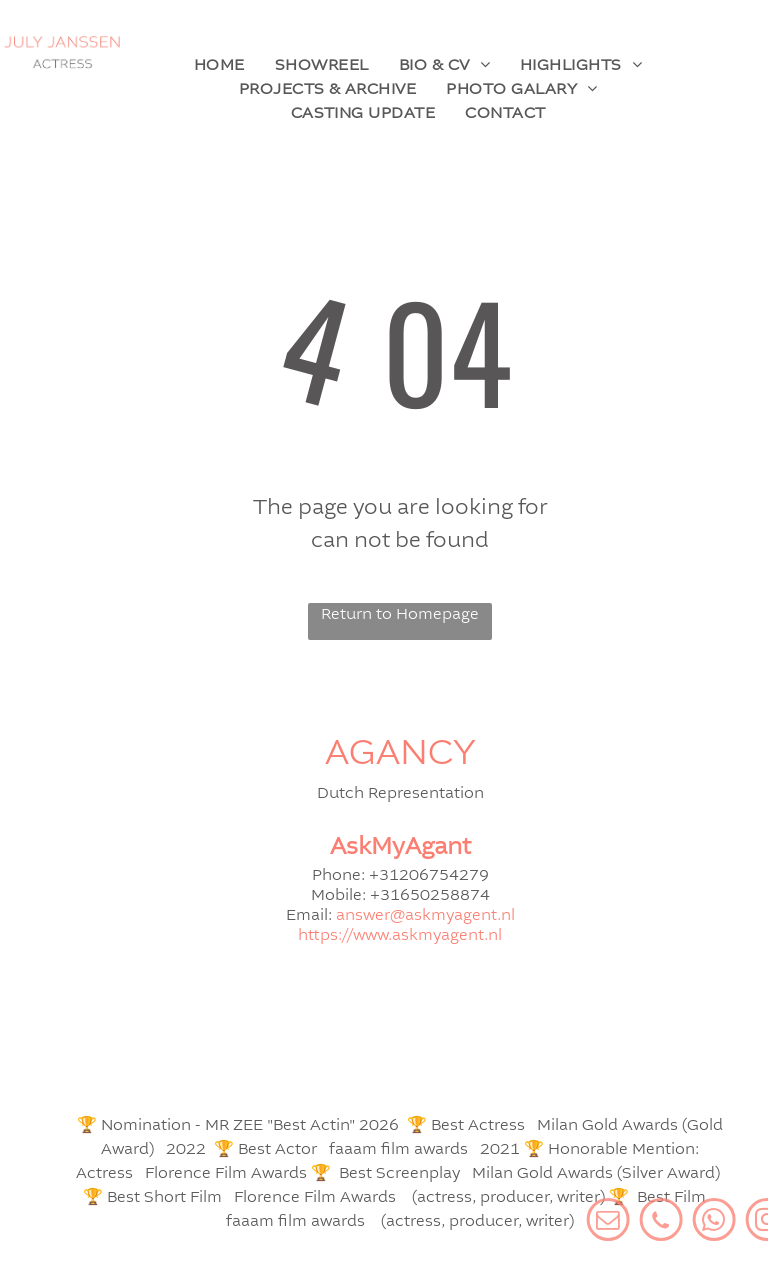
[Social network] (716, 1222)
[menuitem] (219, 66)
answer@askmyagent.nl (425, 916)
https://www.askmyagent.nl (400, 936)
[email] (663, 1222)
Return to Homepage (400, 615)
